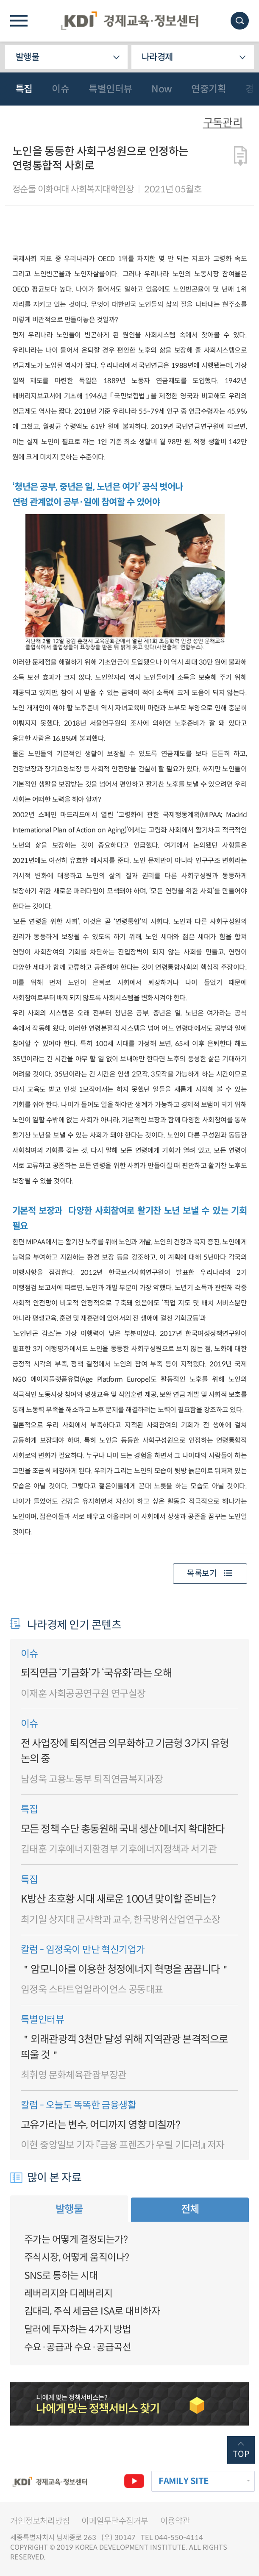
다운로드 (240, 156)
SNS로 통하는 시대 (61, 2275)
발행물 (27, 57)
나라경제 (157, 57)
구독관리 (222, 123)
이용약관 (175, 2521)
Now (161, 89)
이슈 (60, 89)
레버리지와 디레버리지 (68, 2293)
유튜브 (134, 2481)
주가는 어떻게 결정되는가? (76, 2239)
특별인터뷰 (110, 89)
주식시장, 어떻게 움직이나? (76, 2257)
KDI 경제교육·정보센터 (130, 20)
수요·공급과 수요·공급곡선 (77, 2347)
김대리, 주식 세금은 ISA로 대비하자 (92, 2311)
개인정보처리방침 (40, 2521)
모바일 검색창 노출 (239, 21)
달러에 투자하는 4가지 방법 (77, 2329)
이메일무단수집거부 (114, 2521)
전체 (190, 2209)
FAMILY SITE (184, 2481)
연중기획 (208, 89)
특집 (24, 89)
